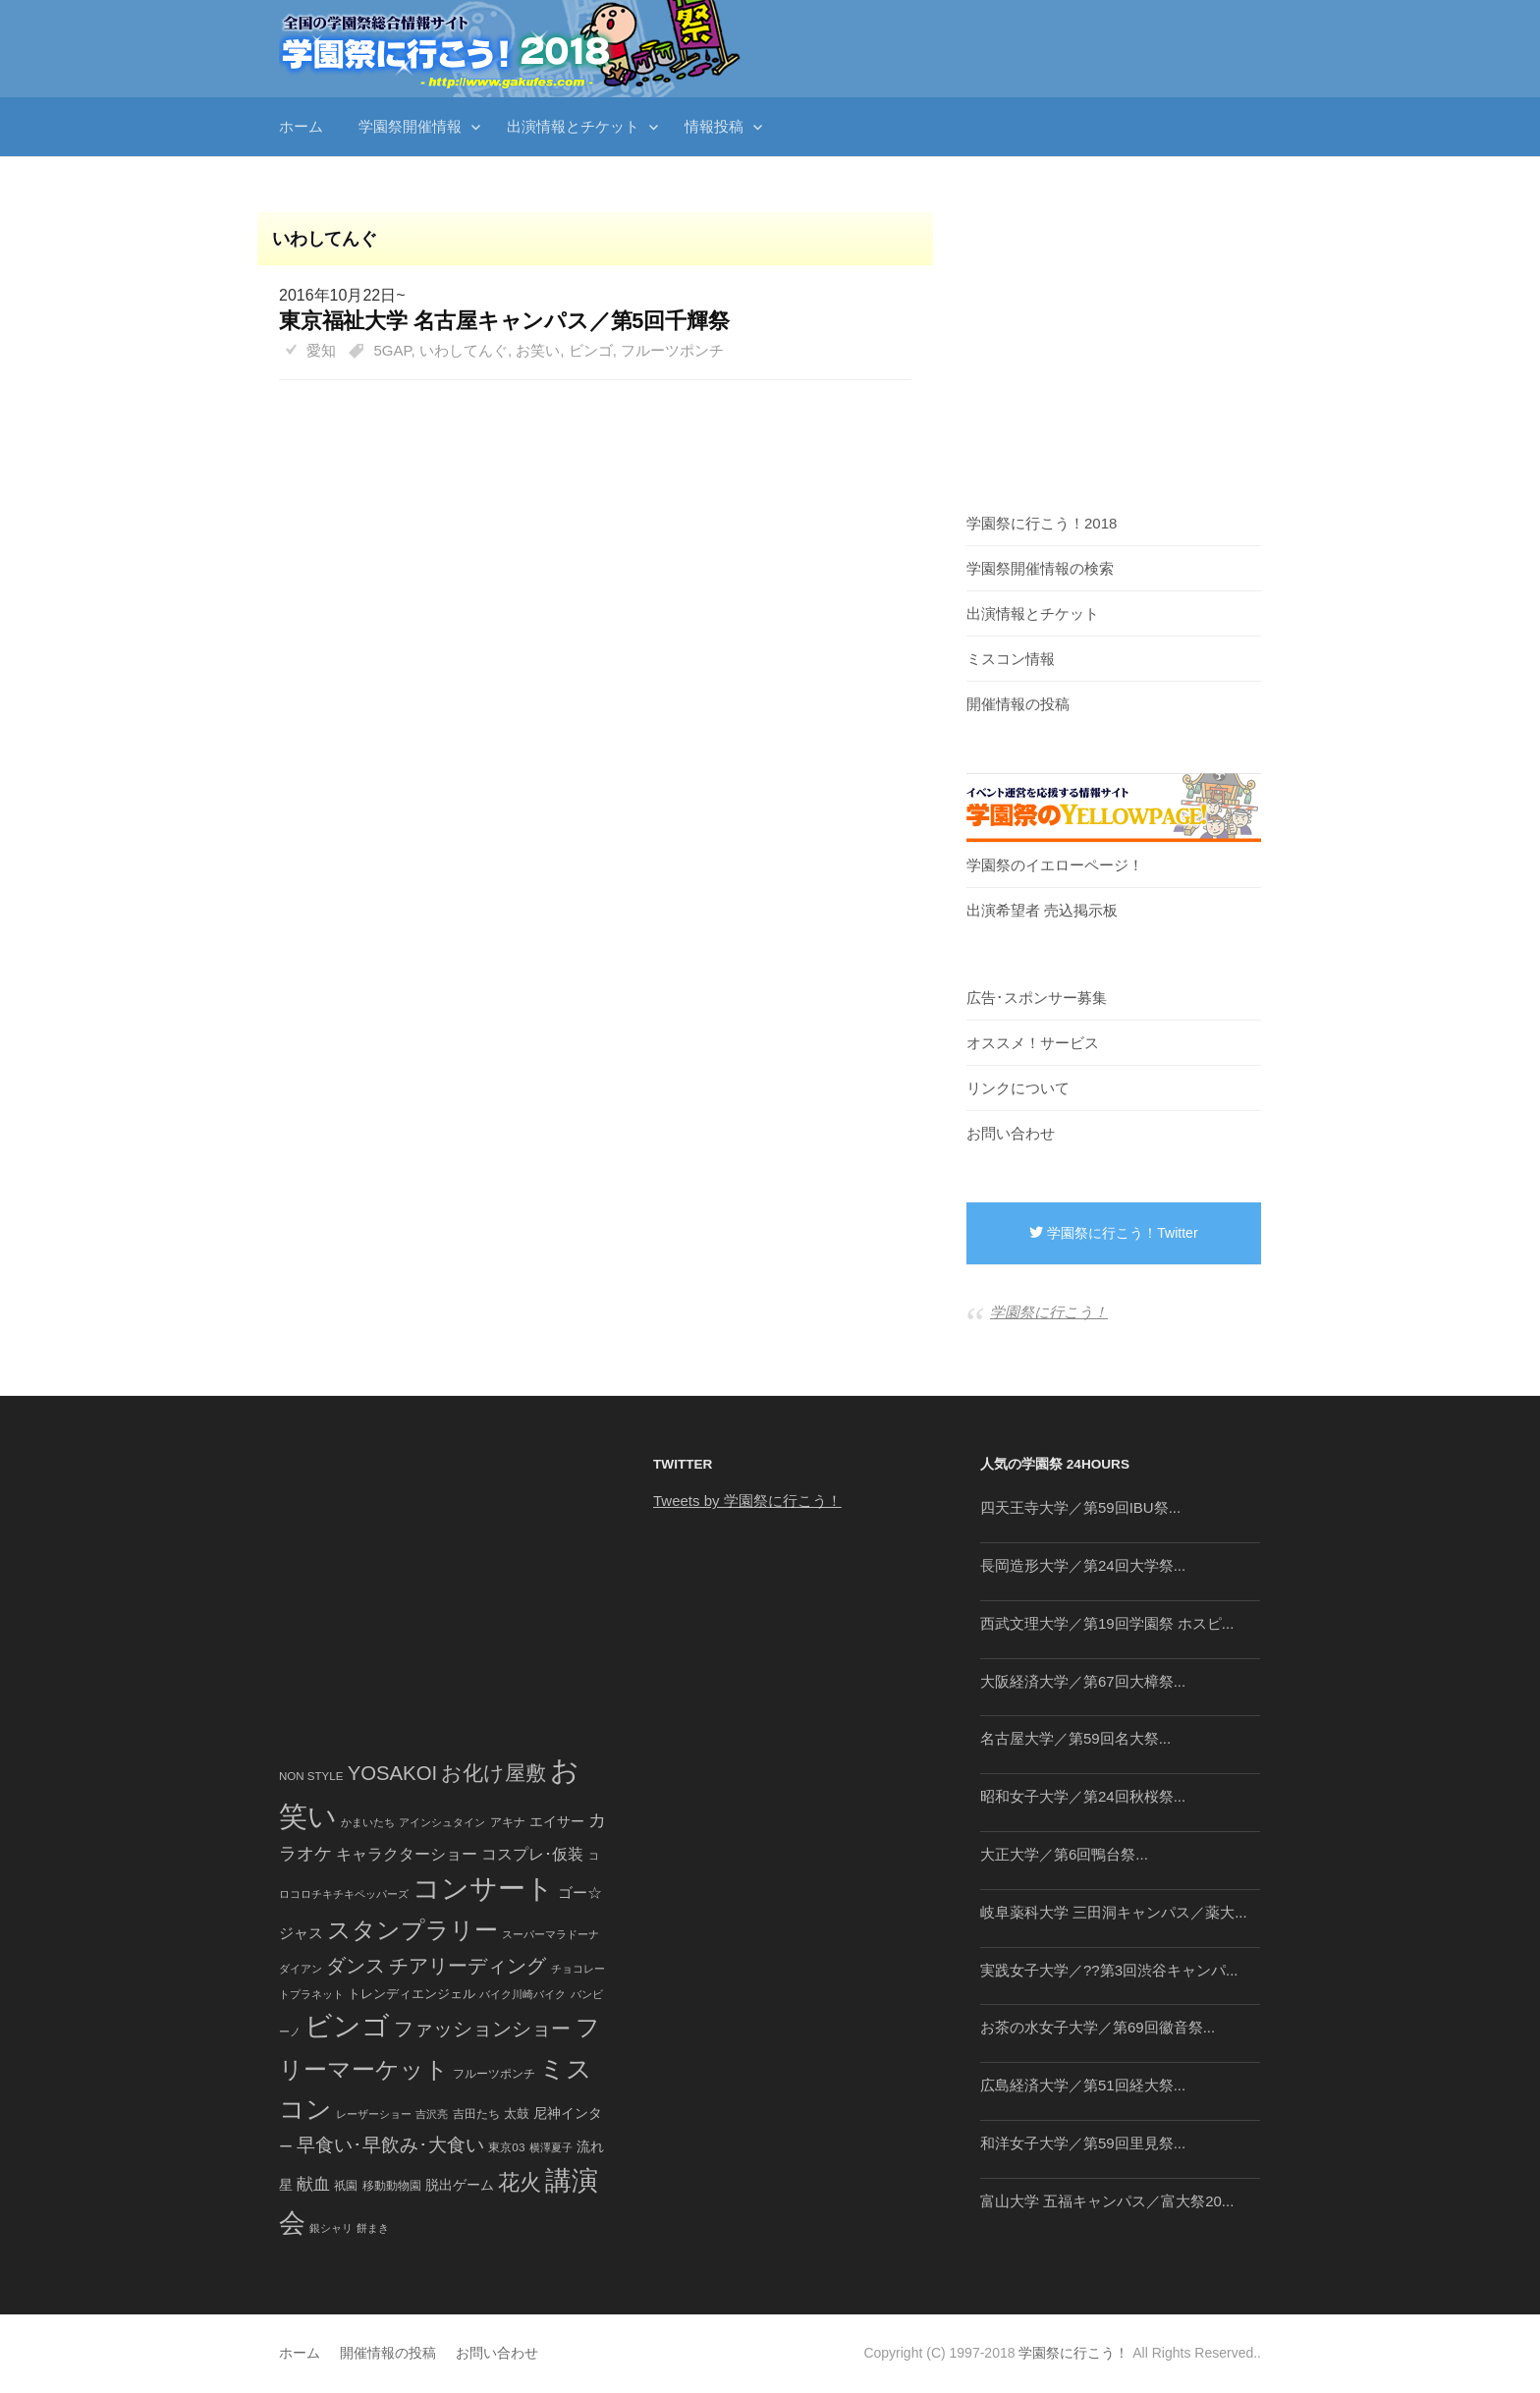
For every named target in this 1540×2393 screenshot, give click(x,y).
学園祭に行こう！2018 (1041, 523)
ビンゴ (591, 350)
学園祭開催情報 (410, 126)
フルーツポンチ (672, 350)
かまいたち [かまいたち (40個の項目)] (368, 1822)
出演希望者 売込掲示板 (1042, 910)
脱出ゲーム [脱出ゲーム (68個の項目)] (459, 2185)
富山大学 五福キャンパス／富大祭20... (1107, 2201)
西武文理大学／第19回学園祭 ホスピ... (1107, 1623)
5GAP (393, 350)
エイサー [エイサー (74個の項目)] (556, 1821)
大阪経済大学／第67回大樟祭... (1082, 1681)
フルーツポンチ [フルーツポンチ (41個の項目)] (494, 2074)
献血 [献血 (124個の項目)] (313, 2184)
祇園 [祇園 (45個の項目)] (346, 2186)
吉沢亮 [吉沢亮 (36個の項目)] (431, 2114)
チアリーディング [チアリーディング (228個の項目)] (467, 1965)
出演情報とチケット (573, 126)
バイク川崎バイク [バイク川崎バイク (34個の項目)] (522, 1994)
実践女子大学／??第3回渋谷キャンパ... (1109, 1970)
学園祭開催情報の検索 (1040, 568)
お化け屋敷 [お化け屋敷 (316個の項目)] (493, 1773)
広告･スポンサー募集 (1036, 997)
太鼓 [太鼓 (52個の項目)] (516, 2114)
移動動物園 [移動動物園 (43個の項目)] (391, 2185)
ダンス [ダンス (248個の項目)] (355, 1965)
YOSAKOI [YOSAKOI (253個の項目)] (393, 1773)
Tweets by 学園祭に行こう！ (747, 1500)
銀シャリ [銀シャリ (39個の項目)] (331, 2228)
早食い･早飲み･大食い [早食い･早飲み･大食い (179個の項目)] (390, 2145)
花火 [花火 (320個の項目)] (519, 2182)
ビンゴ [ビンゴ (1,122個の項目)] (347, 2026)
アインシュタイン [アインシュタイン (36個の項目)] (442, 1822)
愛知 (321, 350)
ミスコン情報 (1010, 658)
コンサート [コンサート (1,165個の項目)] (483, 1888)
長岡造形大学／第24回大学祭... (1082, 1565)
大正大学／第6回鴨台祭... (1064, 1854)
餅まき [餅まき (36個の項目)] (373, 2228)
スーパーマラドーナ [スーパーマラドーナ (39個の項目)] (550, 1934)
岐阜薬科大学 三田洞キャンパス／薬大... (1113, 1912)
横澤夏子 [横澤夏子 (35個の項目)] (551, 2147)
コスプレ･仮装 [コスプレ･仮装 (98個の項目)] (532, 1854)
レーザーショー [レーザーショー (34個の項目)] (374, 2114)
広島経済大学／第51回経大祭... (1082, 2085)
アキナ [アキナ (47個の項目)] (507, 1822)
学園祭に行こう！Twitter (1113, 1233)
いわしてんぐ (463, 350)
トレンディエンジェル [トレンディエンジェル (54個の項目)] (411, 1993)
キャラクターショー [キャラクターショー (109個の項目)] (406, 1854)
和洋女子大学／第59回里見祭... (1082, 2143)
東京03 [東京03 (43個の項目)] (506, 2147)
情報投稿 (714, 126)
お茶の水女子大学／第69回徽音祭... (1097, 2027)
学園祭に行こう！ (1049, 1312)
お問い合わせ (1010, 1133)
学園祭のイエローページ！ (1054, 865)
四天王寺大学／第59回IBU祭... (1080, 1507)
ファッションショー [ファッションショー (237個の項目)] (482, 2028)
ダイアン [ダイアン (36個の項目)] (300, 1969)
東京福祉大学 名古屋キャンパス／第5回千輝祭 (504, 320)
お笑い (538, 350)
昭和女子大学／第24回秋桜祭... (1082, 1796)
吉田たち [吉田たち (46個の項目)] (476, 2114)
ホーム (301, 126)
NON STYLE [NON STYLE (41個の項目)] (311, 1776)
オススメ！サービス (1032, 1042)
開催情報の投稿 (1018, 704)
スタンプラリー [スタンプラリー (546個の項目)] (412, 1930)
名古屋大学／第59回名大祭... (1075, 1738)
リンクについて (1018, 1088)
